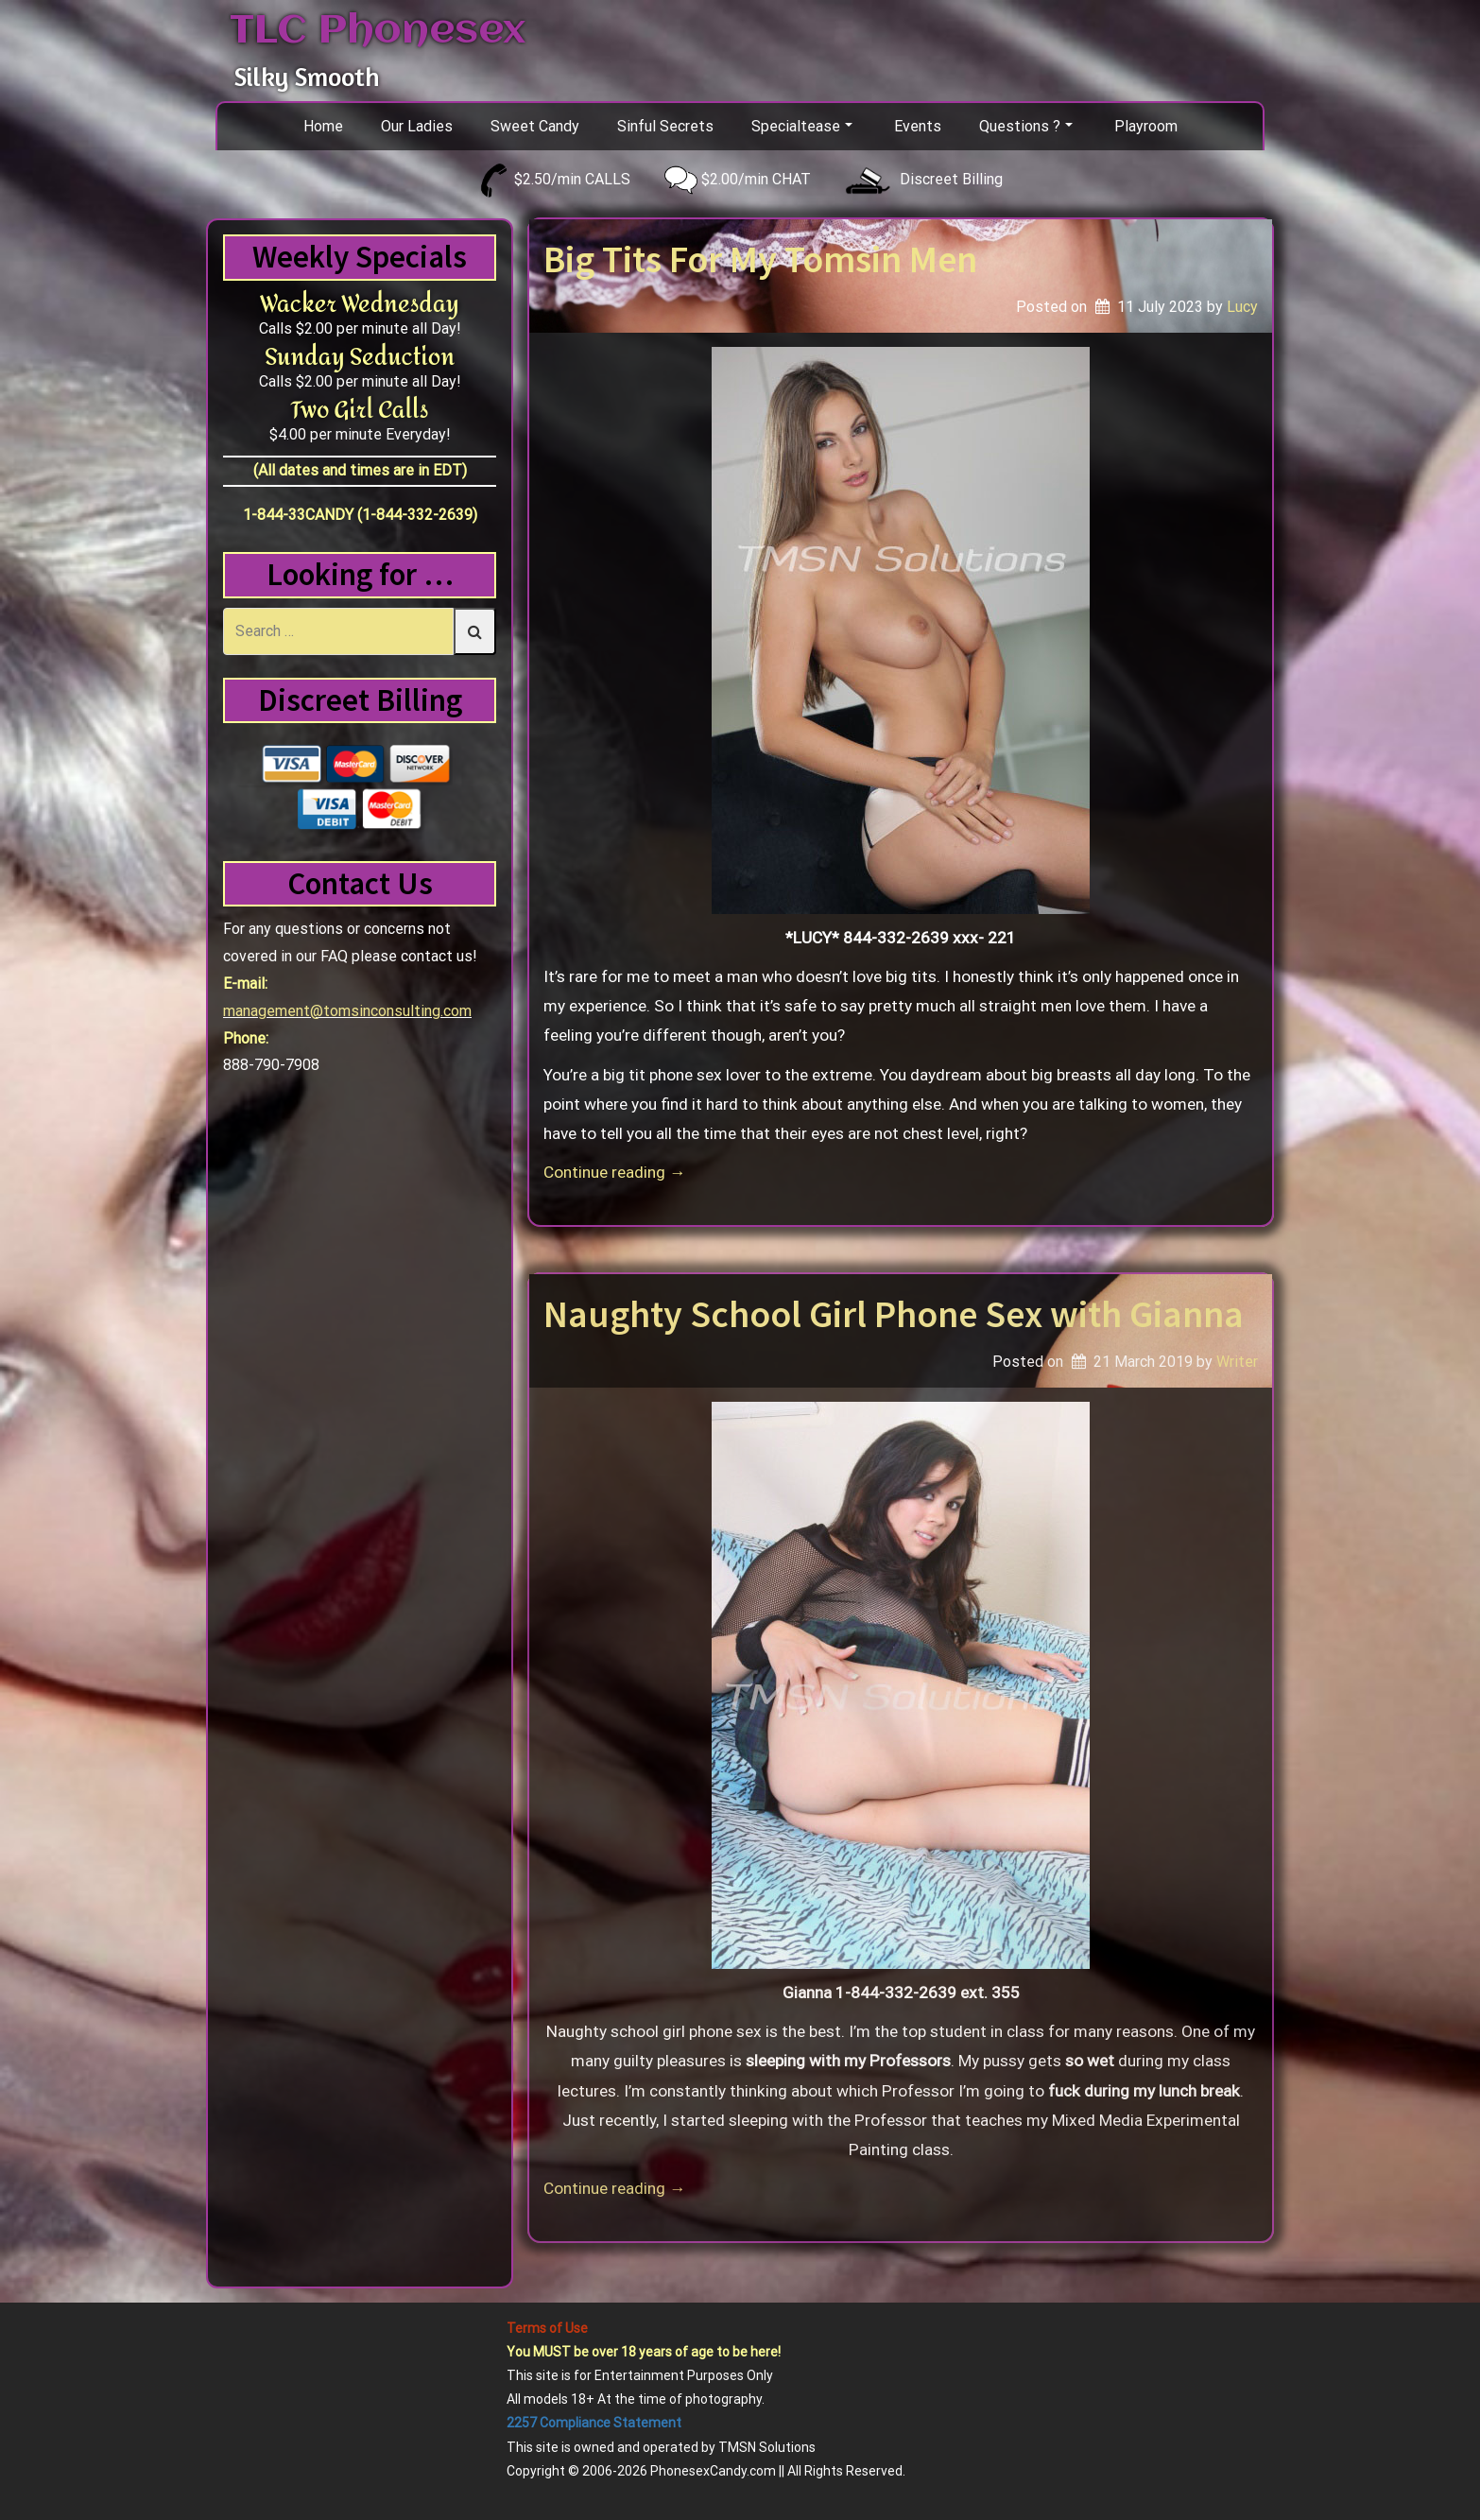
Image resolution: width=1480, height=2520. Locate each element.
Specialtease (801, 126)
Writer (1237, 1362)
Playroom (1146, 126)
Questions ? (1026, 126)
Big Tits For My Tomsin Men (760, 259)
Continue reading (614, 1172)
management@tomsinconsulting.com (347, 1011)
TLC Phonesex (377, 31)
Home (323, 126)
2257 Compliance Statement (594, 2422)
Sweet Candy (534, 126)
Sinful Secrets (665, 126)
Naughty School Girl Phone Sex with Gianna (893, 1314)
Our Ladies (417, 126)
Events (917, 126)
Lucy (1242, 307)
